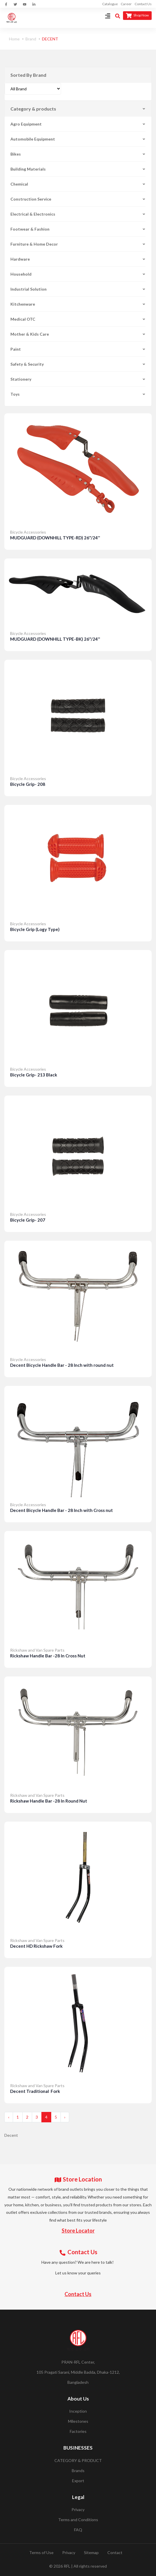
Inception (78, 2411)
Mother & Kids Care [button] (78, 334)
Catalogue (110, 4)
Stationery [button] (78, 379)
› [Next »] (64, 2117)
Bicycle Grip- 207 (27, 1219)
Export (78, 2480)
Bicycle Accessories (28, 532)
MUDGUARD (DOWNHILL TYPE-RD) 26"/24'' (55, 537)
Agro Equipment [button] (78, 123)
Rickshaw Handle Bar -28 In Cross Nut (47, 1655)
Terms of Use (41, 2552)
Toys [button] (78, 394)
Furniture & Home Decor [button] (78, 244)
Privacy (78, 2509)
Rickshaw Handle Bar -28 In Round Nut (48, 1800)
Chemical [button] (78, 184)
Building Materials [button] (78, 169)
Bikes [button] (78, 154)
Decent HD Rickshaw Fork (36, 1946)
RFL (67, 2566)
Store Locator (78, 2230)
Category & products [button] (78, 108)
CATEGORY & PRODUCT (78, 2460)
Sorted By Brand (28, 75)
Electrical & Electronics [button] (78, 214)
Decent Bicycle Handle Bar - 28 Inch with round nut (62, 1365)
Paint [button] (78, 349)
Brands (78, 2470)
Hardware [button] (78, 259)
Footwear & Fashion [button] (78, 229)
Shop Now (137, 15)
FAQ (78, 2529)
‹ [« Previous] (8, 2117)
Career (126, 4)
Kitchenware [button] (78, 304)
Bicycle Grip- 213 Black (33, 1074)
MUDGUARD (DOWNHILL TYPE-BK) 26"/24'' (55, 639)
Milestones (78, 2421)
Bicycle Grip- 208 (27, 784)
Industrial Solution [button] (78, 289)
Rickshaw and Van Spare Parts (37, 1650)
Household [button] (78, 274)
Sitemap (91, 2552)
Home (14, 38)
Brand (30, 38)
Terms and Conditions (78, 2519)
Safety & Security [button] (78, 364)
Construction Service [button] (78, 199)
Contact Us (143, 4)
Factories (78, 2431)
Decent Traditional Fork (35, 2091)
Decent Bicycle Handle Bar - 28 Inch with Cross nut (61, 1510)
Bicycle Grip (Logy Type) (35, 929)
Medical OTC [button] (78, 319)
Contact (114, 2552)
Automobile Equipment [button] (78, 139)
